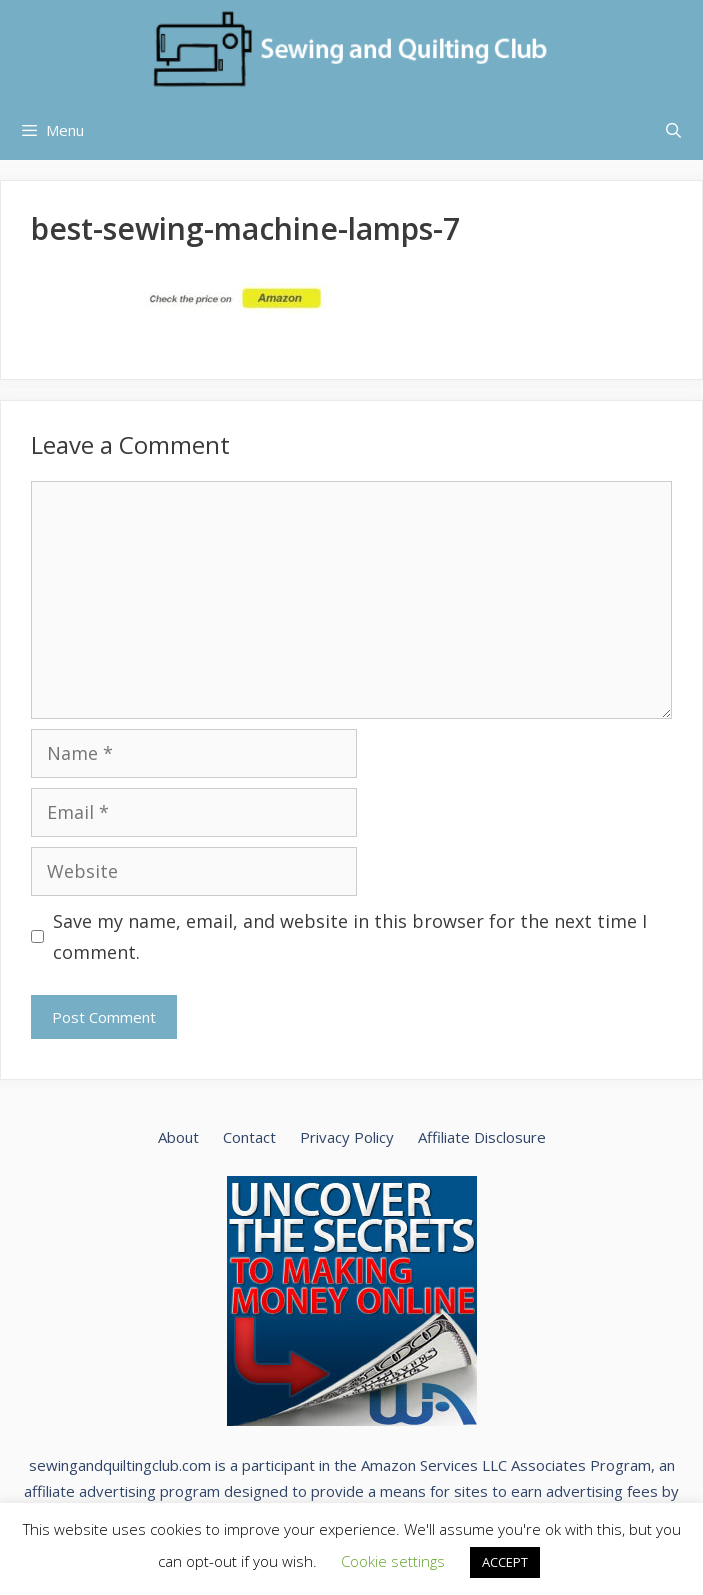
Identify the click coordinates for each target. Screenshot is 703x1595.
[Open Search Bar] (673, 130)
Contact (249, 1137)
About (178, 1137)
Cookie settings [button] (393, 1561)
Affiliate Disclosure (482, 1137)
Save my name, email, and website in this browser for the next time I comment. (350, 936)
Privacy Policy (347, 1137)
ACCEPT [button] (505, 1562)
